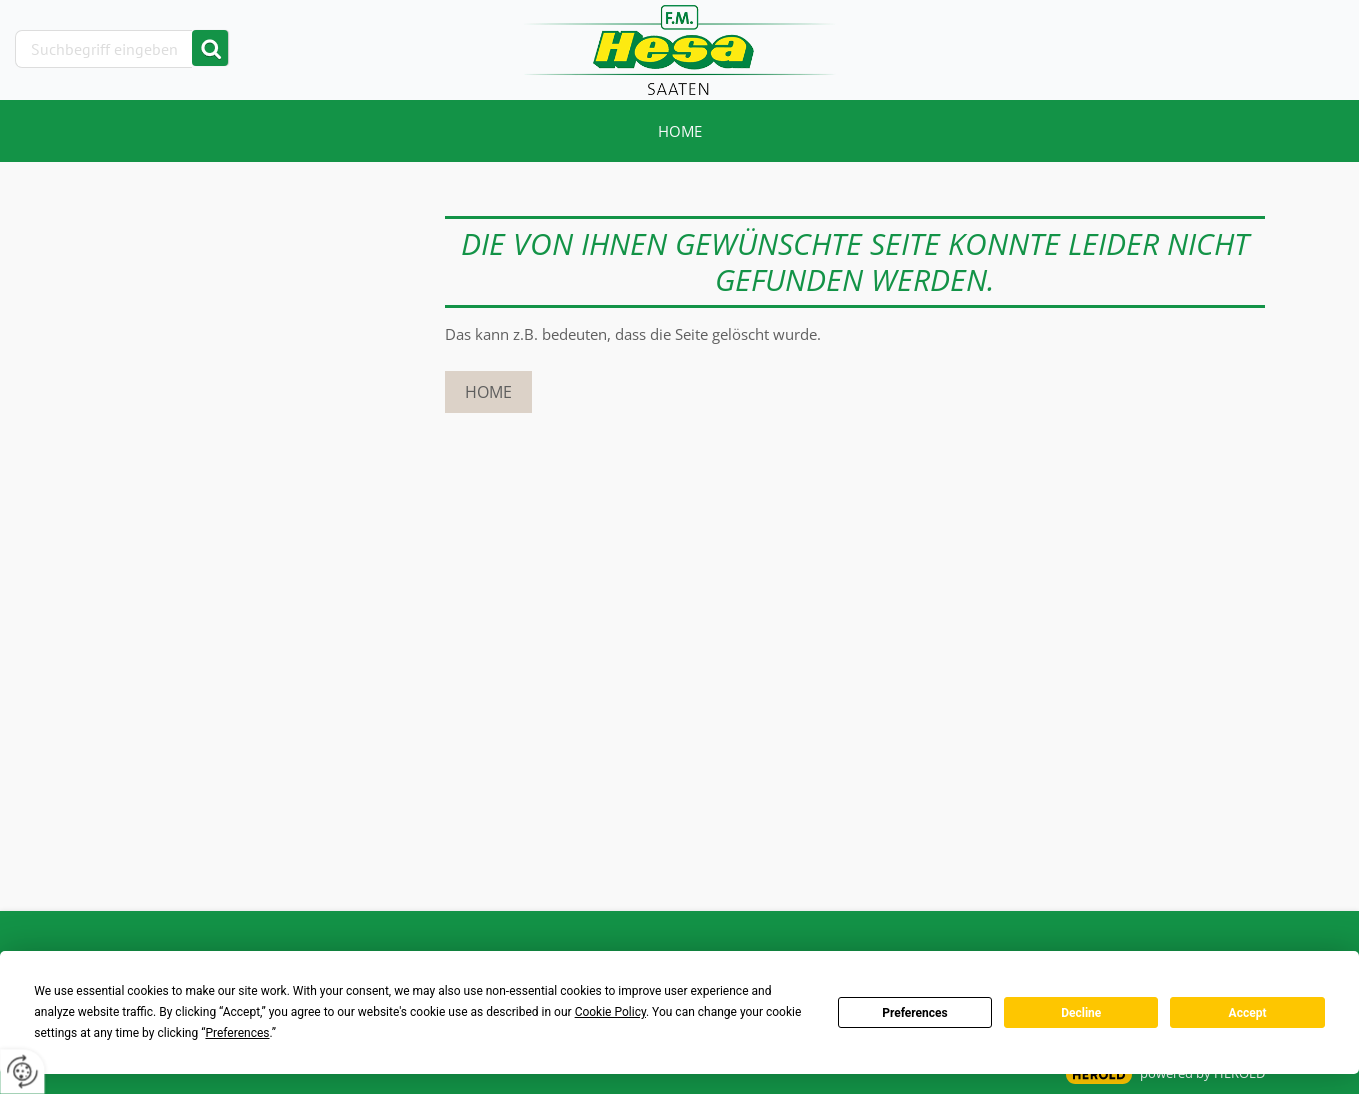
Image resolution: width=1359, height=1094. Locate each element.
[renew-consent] (22, 1071)
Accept (1248, 1013)
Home (680, 131)
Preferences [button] (237, 1033)
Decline (1081, 1013)
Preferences (915, 1013)
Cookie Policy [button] (610, 1012)
